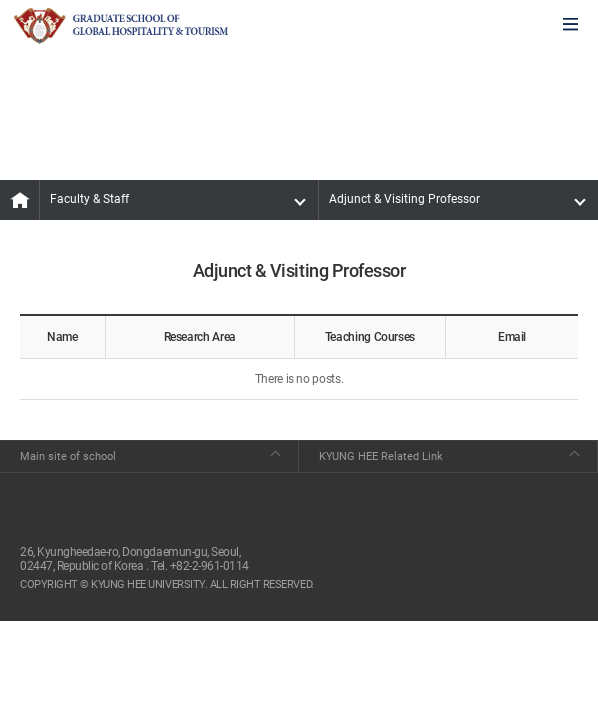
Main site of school (68, 456)
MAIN (20, 200)
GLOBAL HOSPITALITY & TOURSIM (121, 26)
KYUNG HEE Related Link (381, 456)
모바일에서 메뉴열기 (570, 25)
